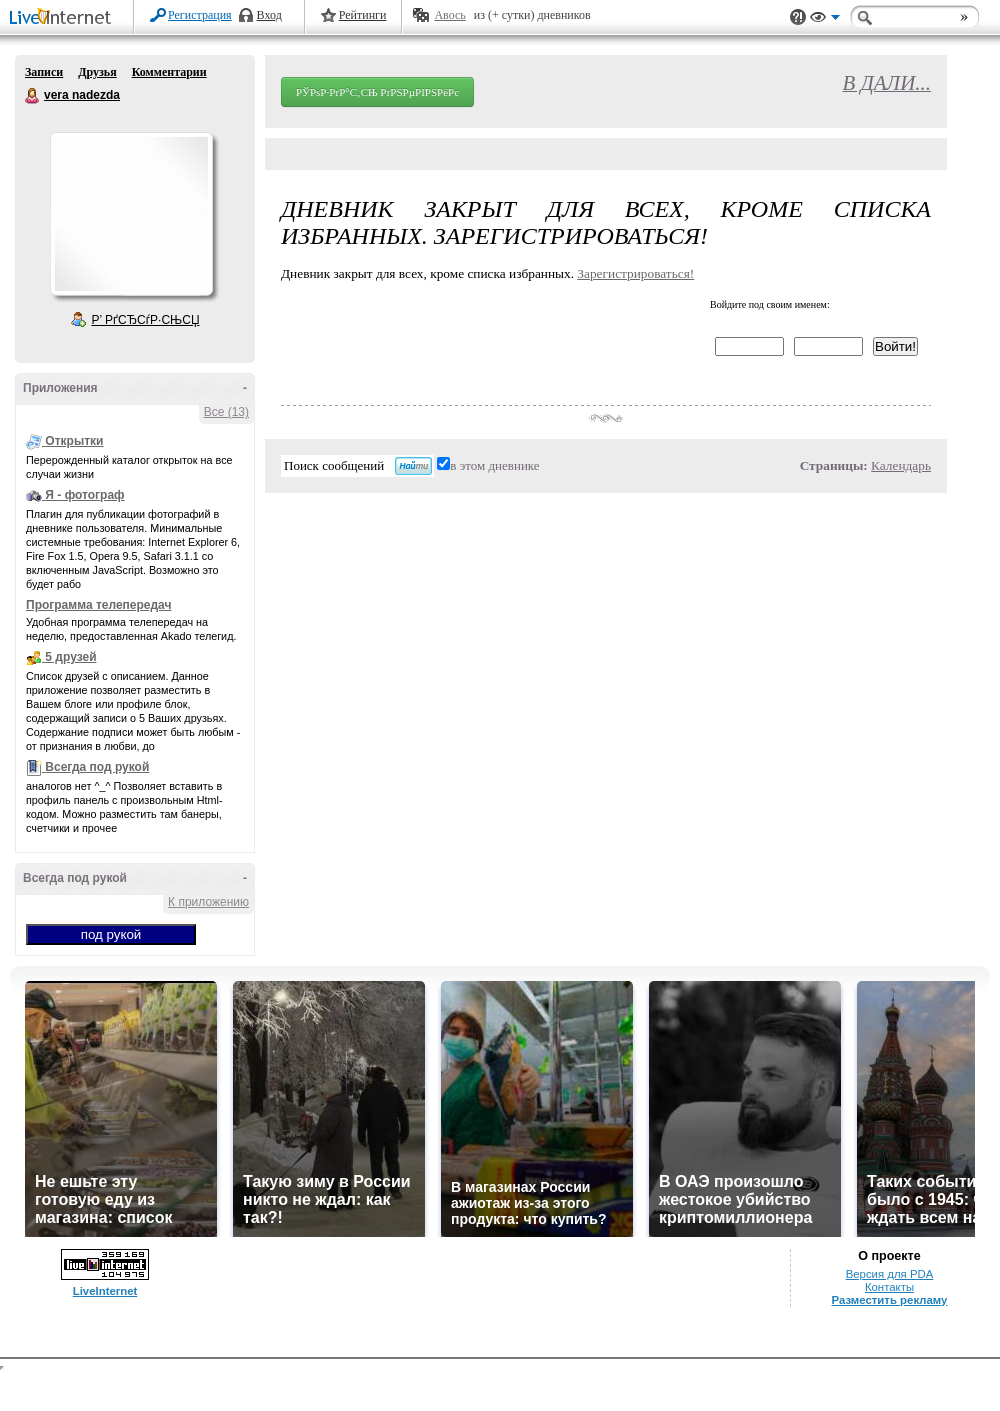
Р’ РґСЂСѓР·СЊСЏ (146, 320)
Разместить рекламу (890, 1300)
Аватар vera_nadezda (131, 214)
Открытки (74, 441)
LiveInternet (64, 18)
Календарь (901, 465)
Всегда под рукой (97, 767)
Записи (44, 72)
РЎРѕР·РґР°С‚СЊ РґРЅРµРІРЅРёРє (377, 92)
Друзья (97, 72)
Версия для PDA (890, 1274)
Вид (825, 20)
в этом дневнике (494, 465)
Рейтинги (363, 15)
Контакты (889, 1287)
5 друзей (70, 657)
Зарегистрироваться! (635, 273)
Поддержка (798, 17)
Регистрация (200, 15)
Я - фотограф (84, 495)
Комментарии (169, 72)
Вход (269, 15)
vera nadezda (33, 96)
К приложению (208, 902)
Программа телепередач (98, 605)
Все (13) (226, 412)
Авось (449, 15)
